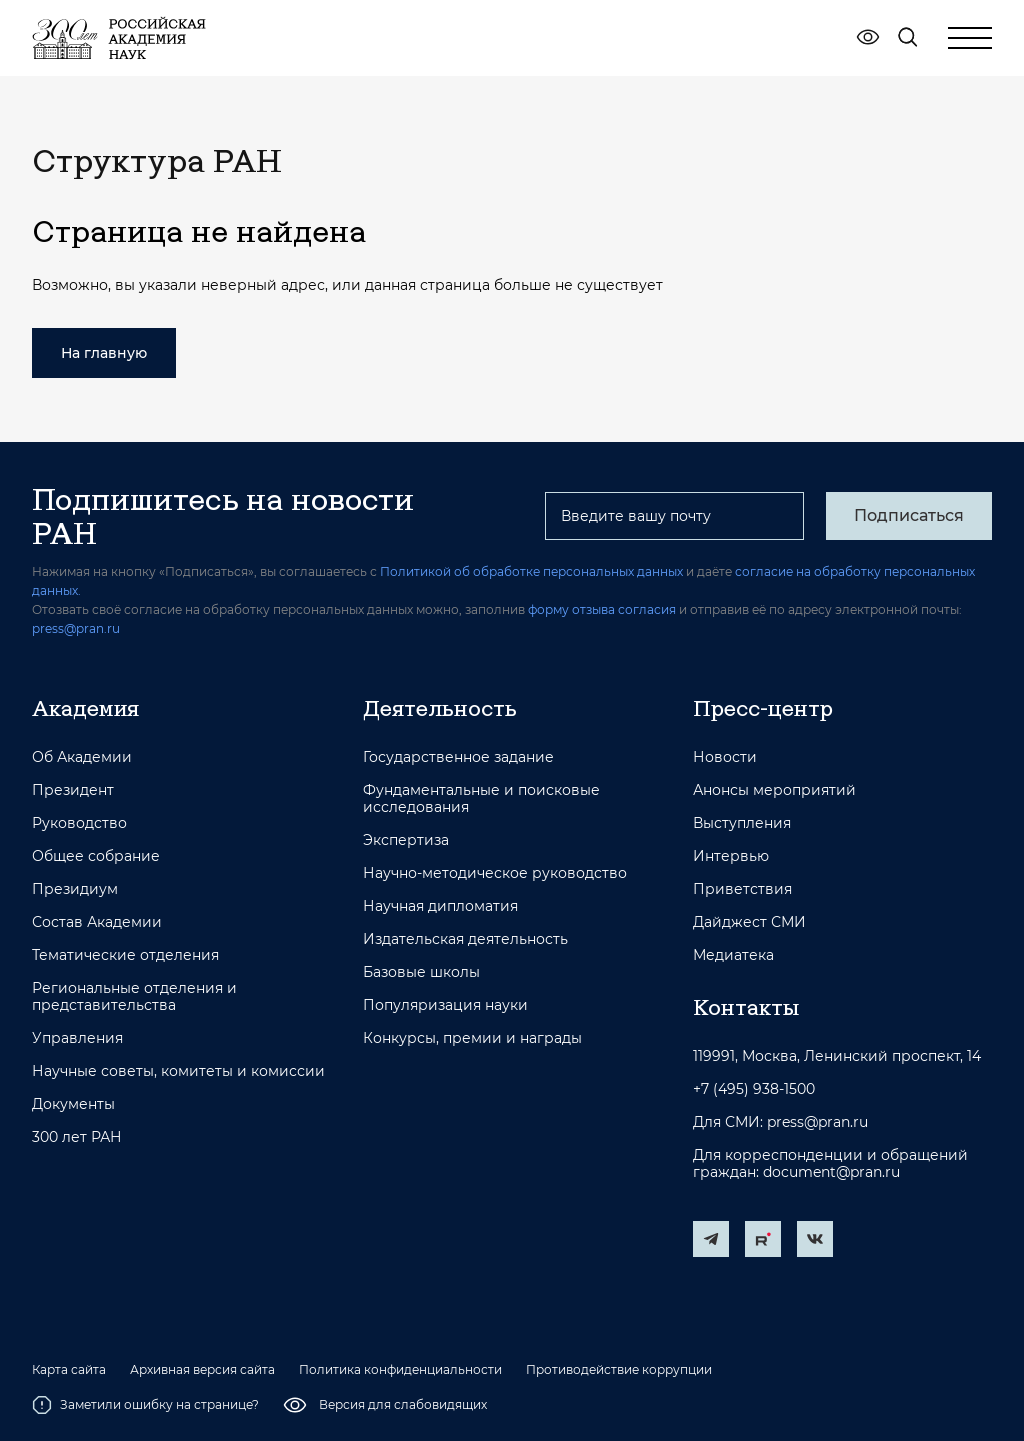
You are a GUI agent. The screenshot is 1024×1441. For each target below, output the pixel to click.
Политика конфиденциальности (400, 1370)
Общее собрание (96, 856)
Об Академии (82, 757)
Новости (725, 757)
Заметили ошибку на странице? (145, 1405)
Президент (73, 790)
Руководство (79, 823)
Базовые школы (421, 972)
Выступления (742, 823)
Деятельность (440, 708)
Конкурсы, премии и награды (472, 1038)
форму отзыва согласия (602, 609)
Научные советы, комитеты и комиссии (178, 1071)
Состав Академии (97, 922)
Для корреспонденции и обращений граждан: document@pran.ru (830, 1164)
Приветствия (742, 889)
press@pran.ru (76, 628)
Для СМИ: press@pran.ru (780, 1122)
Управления (77, 1038)
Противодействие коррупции (619, 1370)
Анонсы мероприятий (774, 790)
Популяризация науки (445, 1005)
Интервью (731, 856)
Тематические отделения (125, 955)
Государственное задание (458, 757)
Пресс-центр (763, 708)
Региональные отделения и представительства (134, 997)
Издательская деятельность (465, 939)
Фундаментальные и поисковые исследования (481, 799)
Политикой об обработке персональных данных (531, 571)
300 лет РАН (77, 1137)
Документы (73, 1104)
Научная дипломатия (440, 906)
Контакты (746, 1007)
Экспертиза (406, 840)
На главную (104, 353)
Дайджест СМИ (749, 922)
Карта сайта (69, 1370)
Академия (85, 708)
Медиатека (733, 955)
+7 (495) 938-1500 (754, 1089)
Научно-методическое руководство (495, 873)
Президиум (75, 889)
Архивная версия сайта (202, 1370)
